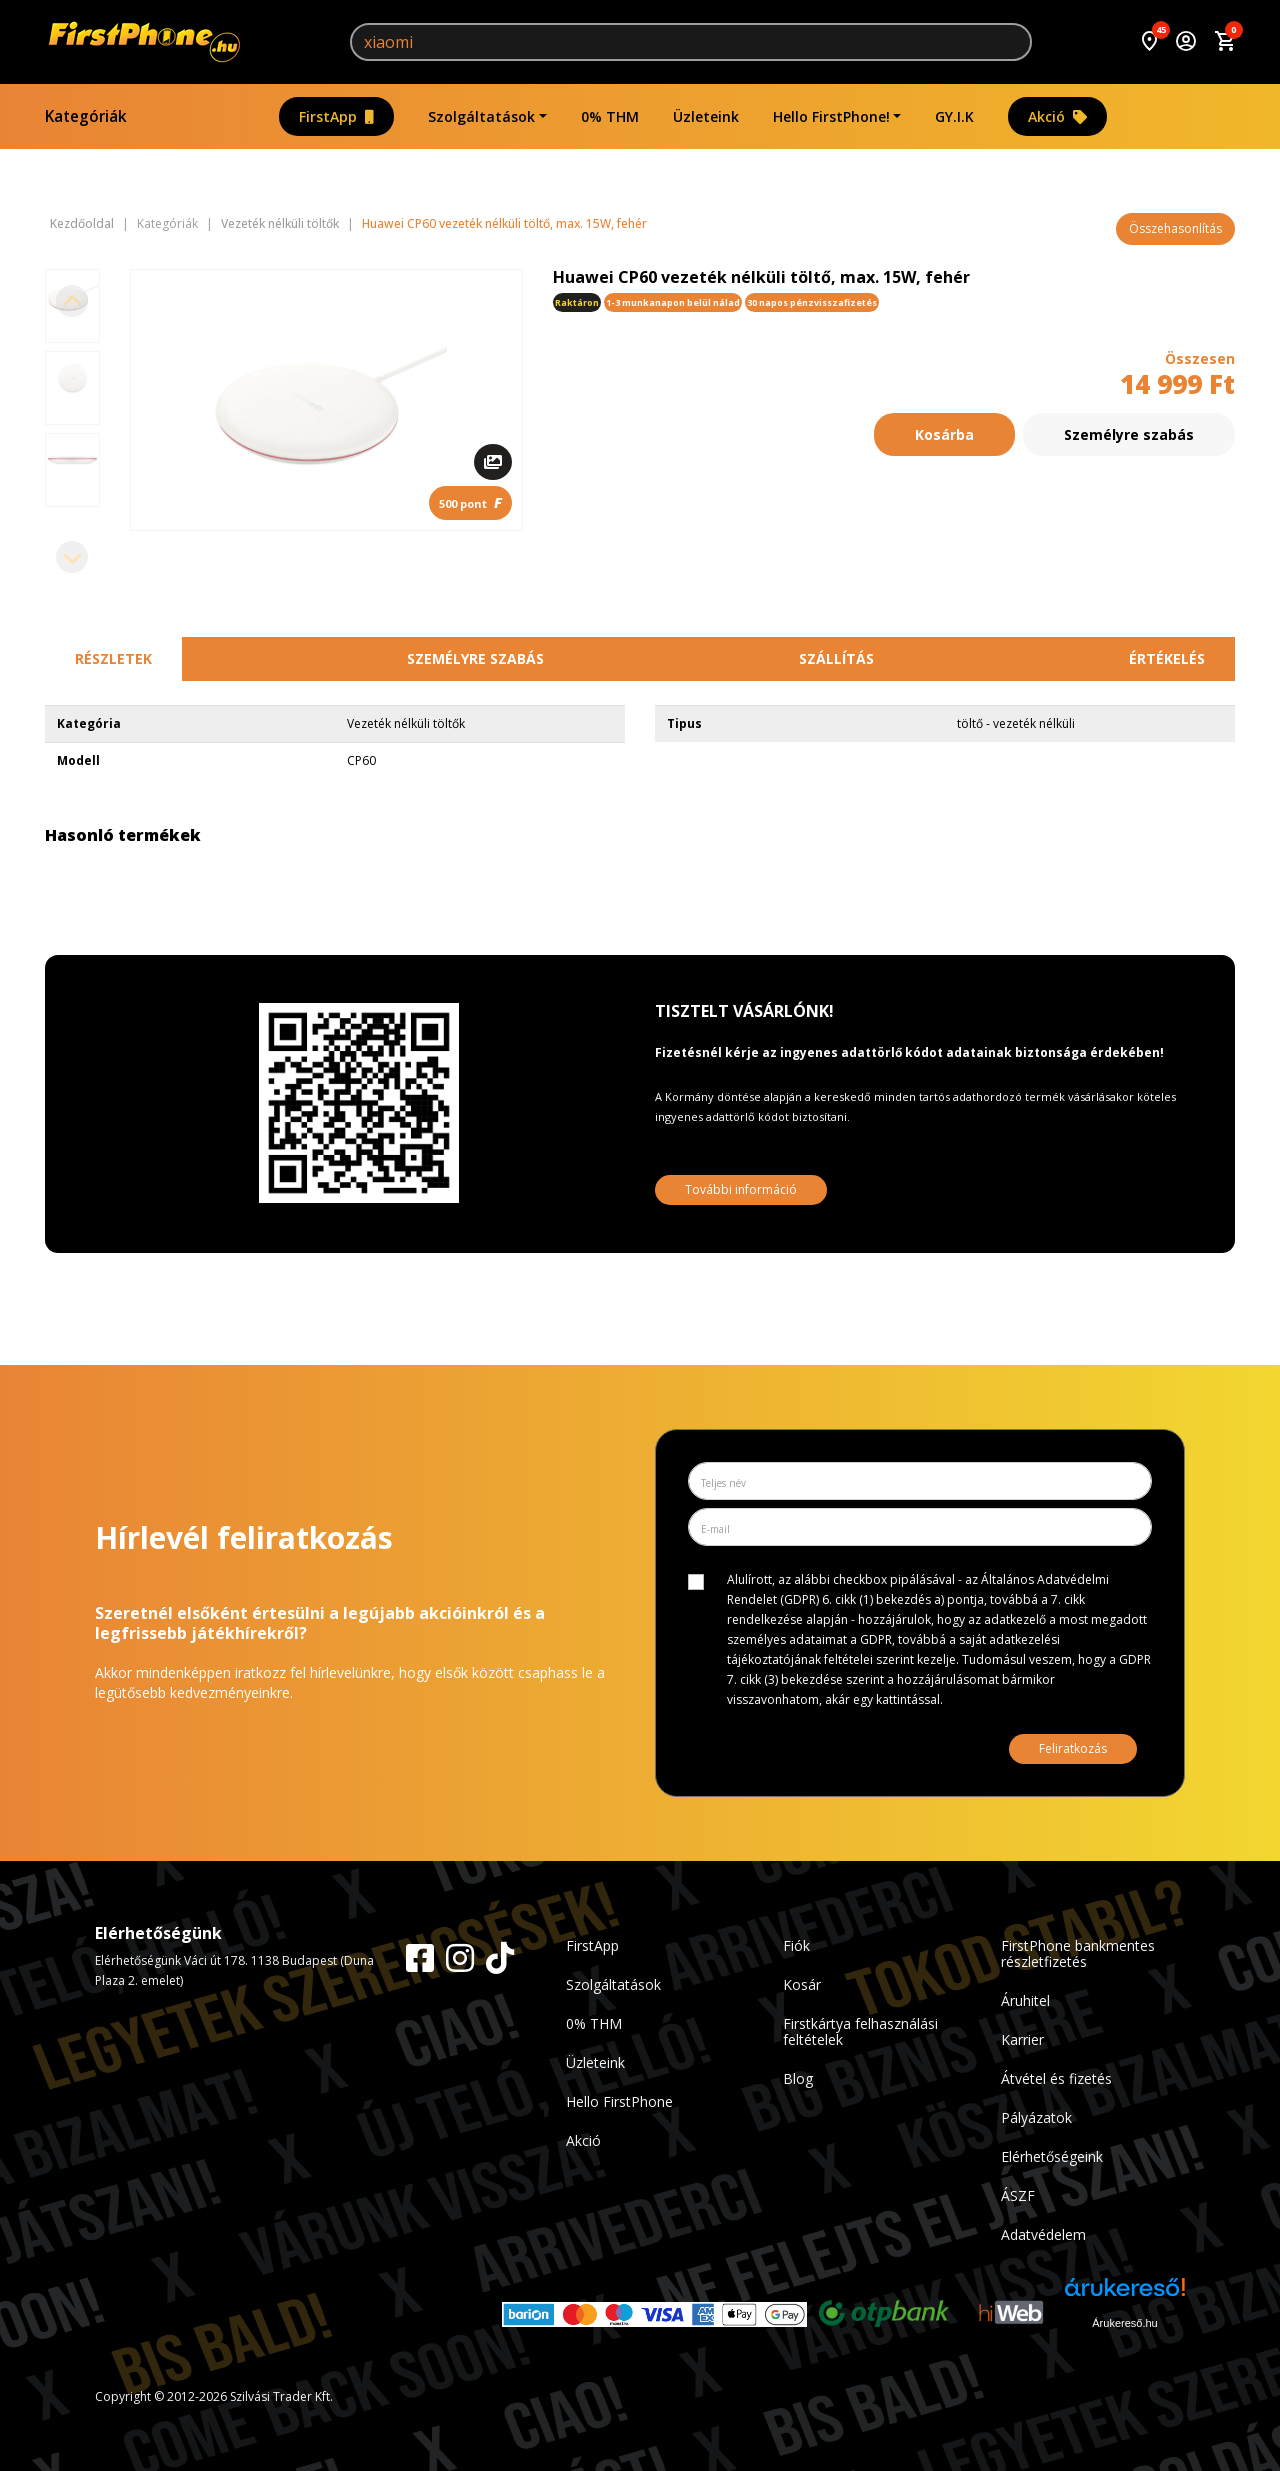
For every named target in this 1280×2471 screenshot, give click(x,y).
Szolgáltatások (481, 116)
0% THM (610, 116)
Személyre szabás (1129, 434)
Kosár (802, 1984)
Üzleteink (706, 116)
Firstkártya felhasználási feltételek (860, 2031)
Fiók (796, 1945)
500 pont (470, 502)
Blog (798, 2078)
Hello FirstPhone (619, 2101)
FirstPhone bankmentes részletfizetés (1078, 1953)
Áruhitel (1025, 2000)
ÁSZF (1018, 2195)
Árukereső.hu (1124, 2323)
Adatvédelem (1043, 2234)
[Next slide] (72, 557)
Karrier (1022, 2039)
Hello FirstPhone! (831, 116)
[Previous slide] (72, 301)
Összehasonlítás (1175, 228)
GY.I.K (954, 116)
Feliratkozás (1073, 1748)
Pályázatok (1036, 2117)
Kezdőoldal (82, 224)
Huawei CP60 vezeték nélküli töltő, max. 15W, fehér (504, 224)
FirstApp (336, 116)
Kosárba (944, 434)
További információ (741, 1189)
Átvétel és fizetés (1056, 2078)
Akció (1057, 116)
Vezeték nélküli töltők (280, 224)
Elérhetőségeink (1052, 2156)
